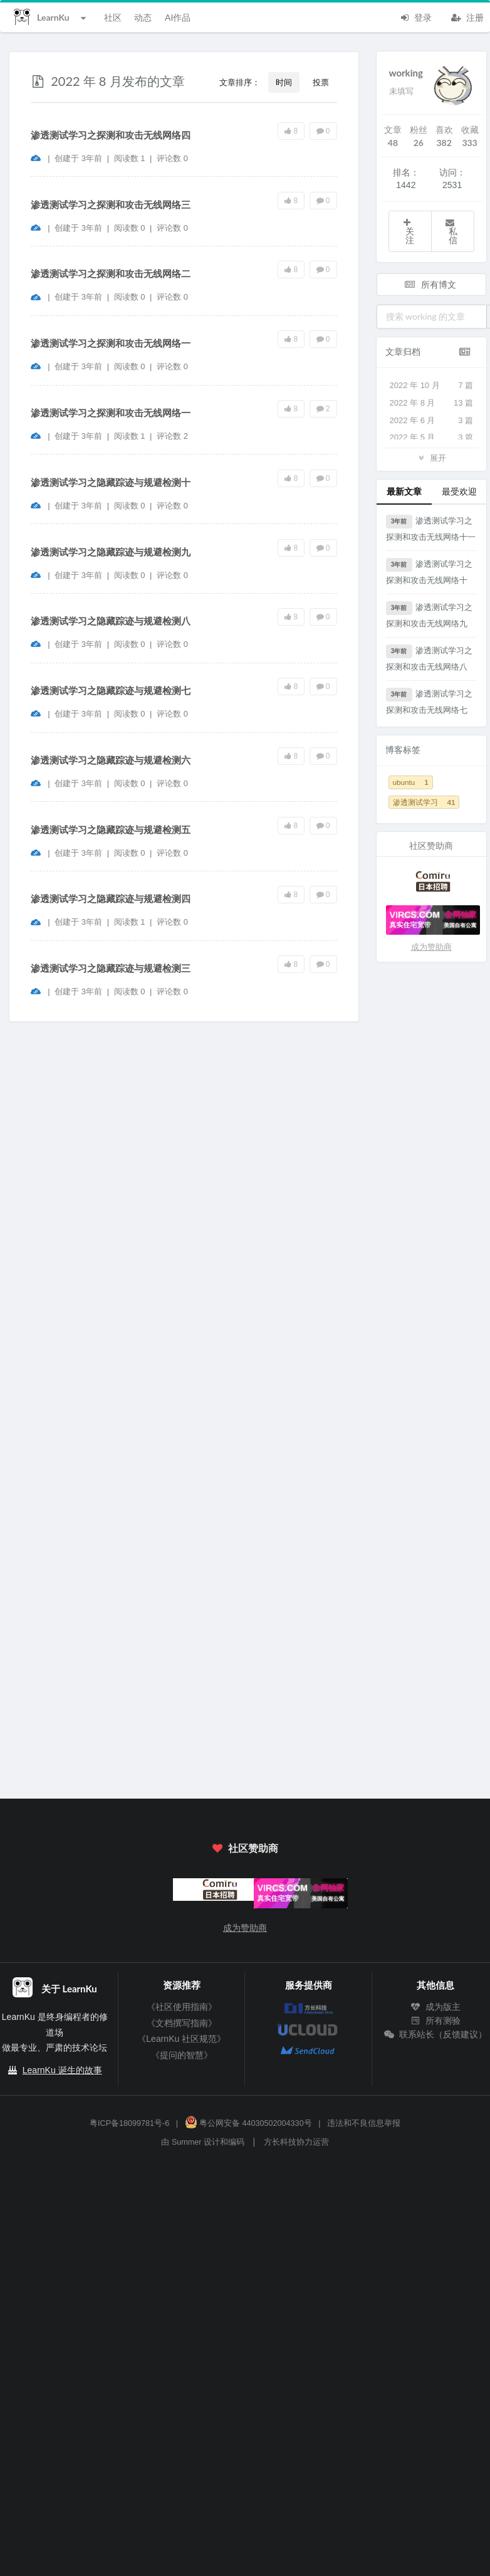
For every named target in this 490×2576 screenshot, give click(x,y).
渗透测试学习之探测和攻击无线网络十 (429, 571)
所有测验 (435, 2021)
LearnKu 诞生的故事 (62, 2070)
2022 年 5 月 (432, 437)
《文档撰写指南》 (182, 2023)
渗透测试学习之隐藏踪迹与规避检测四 (110, 898)
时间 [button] (284, 82)
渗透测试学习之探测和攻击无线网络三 (110, 204)
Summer (187, 2142)
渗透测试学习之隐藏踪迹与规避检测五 (110, 829)
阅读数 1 (130, 158)
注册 (467, 16)
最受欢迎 (459, 491)
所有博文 (430, 284)
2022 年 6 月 (432, 421)
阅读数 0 (130, 228)
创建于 (78, 158)
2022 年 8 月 (432, 403)
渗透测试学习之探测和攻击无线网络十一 (431, 528)
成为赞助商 (431, 947)
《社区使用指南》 (182, 2007)
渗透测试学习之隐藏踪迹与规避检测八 (110, 621)
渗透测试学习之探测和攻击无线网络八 (429, 657)
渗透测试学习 (424, 802)
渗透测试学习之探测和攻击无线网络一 (110, 343)
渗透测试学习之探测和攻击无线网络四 (110, 135)
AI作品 (177, 17)
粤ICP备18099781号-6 (129, 2123)
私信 (451, 231)
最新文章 (404, 491)
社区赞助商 (245, 1848)
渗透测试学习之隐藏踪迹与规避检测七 (110, 690)
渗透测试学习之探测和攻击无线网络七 (429, 701)
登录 (415, 16)
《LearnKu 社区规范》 (181, 2039)
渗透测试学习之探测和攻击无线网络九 (429, 614)
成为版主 (435, 2007)
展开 (431, 457)
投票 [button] (321, 82)
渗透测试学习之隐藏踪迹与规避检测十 (110, 482)
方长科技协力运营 (296, 2142)
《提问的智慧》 (181, 2055)
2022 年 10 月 (432, 385)
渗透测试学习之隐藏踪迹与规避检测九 (110, 552)
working (406, 72)
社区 (113, 17)
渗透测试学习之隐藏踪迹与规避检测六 (110, 760)
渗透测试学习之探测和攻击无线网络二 (110, 273)
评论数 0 (172, 158)
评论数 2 (172, 436)
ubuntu (411, 782)
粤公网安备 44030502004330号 (248, 2123)
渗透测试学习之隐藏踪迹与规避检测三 (110, 968)
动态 (143, 17)
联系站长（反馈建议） (435, 2034)
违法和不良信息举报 (363, 2123)
